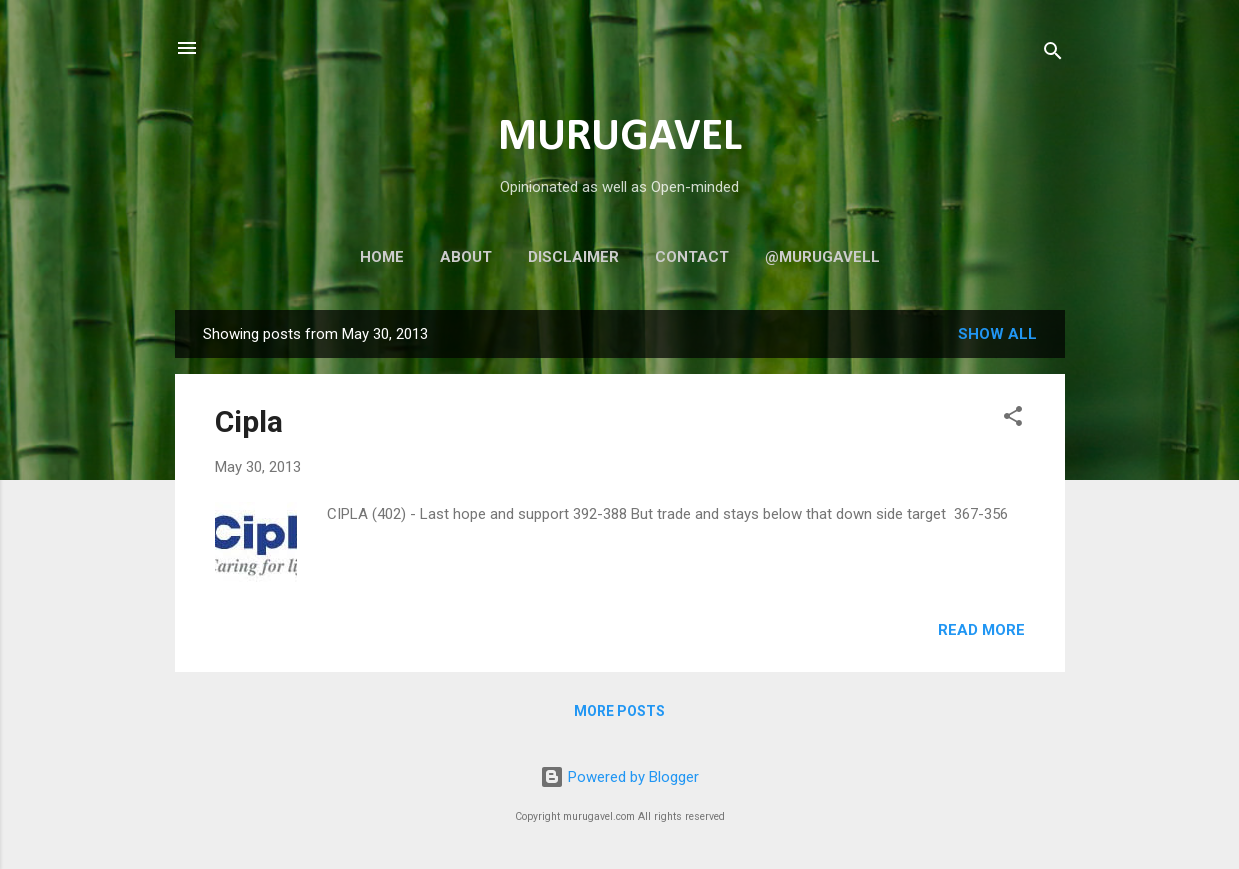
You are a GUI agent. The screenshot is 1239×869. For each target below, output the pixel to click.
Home (382, 257)
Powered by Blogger (619, 777)
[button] (1013, 419)
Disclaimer (573, 257)
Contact (692, 257)
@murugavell (822, 257)
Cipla (249, 421)
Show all (997, 334)
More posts (619, 711)
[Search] (1053, 54)
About (466, 257)
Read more (981, 630)
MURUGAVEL (620, 137)
